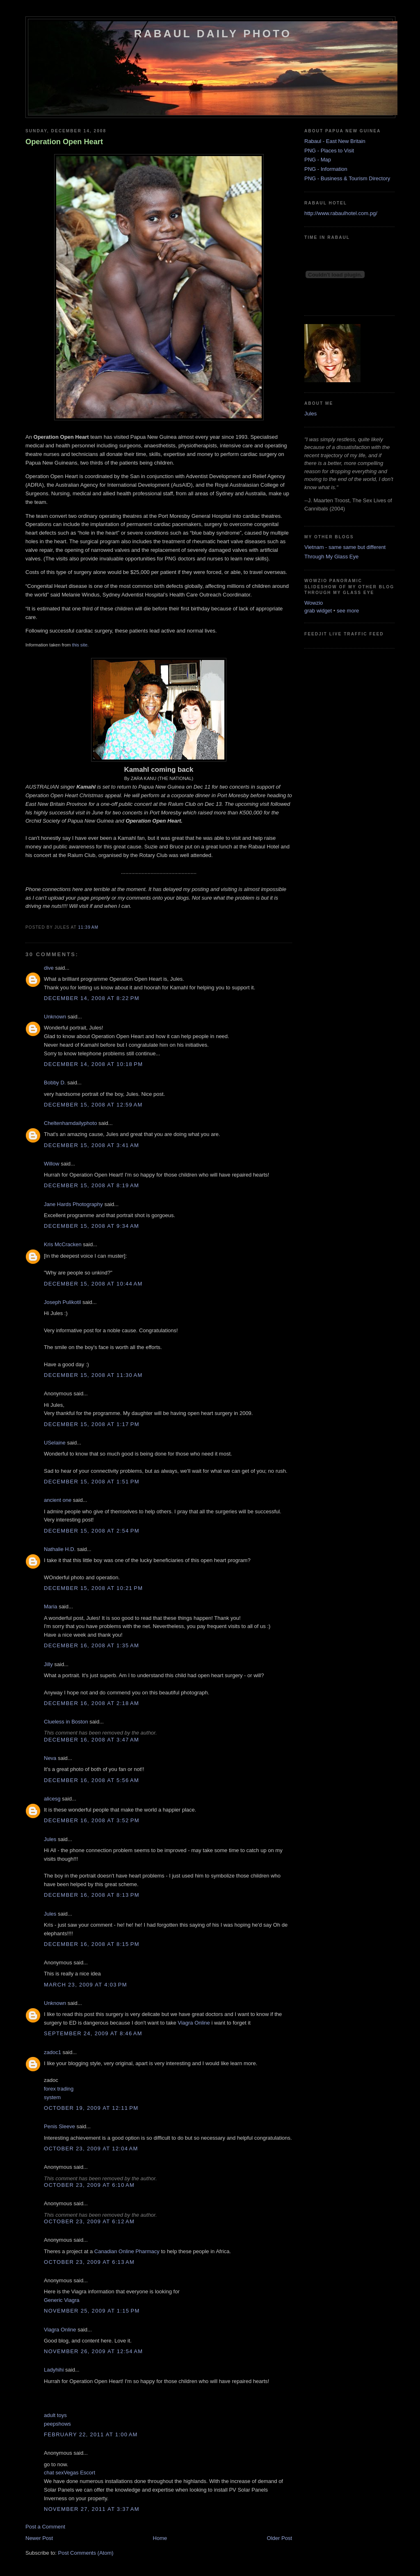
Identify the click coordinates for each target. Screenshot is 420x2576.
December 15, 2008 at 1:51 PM (91, 1481)
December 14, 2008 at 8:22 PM (91, 998)
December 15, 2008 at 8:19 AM (91, 1185)
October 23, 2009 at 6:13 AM (89, 2262)
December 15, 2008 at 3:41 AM (91, 1145)
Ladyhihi (54, 2370)
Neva (50, 1758)
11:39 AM (88, 927)
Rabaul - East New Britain (334, 141)
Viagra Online (194, 2023)
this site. (80, 644)
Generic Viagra (61, 2300)
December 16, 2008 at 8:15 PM (91, 1944)
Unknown (55, 1017)
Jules (50, 1839)
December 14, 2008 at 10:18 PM (93, 1064)
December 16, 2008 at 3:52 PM (91, 1820)
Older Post (279, 2538)
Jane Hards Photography (73, 1204)
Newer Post (39, 2538)
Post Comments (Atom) (86, 2553)
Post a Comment (45, 2527)
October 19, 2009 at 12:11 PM (91, 2108)
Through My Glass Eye (331, 556)
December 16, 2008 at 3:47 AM (91, 1740)
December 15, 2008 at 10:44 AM (93, 1284)
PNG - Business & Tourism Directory (347, 178)
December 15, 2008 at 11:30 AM (93, 1375)
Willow (51, 1164)
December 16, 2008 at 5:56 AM (91, 1780)
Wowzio (313, 603)
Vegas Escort (79, 2472)
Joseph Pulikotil (62, 1302)
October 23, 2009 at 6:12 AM (89, 2221)
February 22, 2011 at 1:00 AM (91, 2434)
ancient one (57, 1500)
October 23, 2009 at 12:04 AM (91, 2148)
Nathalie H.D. (59, 1549)
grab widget (318, 611)
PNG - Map (317, 159)
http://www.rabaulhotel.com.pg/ (340, 213)
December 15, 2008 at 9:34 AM (91, 1226)
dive (49, 968)
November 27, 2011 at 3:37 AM (91, 2509)
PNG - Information (325, 169)
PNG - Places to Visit (329, 150)
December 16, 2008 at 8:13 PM (91, 1895)
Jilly (48, 1664)
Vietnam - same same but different (345, 547)
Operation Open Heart (64, 142)
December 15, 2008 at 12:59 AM (93, 1105)
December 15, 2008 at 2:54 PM (91, 1531)
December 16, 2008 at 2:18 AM (91, 1703)
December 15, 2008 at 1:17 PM (91, 1424)
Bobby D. (55, 1082)
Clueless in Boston (66, 1722)
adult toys (55, 2415)
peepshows (57, 2424)
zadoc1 (52, 2052)
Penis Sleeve (59, 2126)
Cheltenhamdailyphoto (70, 1123)
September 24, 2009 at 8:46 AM (93, 2033)
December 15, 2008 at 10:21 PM (93, 1588)
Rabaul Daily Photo (213, 33)
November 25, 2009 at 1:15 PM (92, 2311)
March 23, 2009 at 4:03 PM (85, 1985)
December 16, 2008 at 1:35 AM (91, 1645)
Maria (50, 1606)
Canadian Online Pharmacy (127, 2251)
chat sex (54, 2472)
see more (348, 611)
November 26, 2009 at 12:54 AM (93, 2351)
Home (160, 2538)
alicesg (52, 1799)
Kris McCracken (63, 1244)
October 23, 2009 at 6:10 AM (89, 2185)
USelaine (55, 1443)
